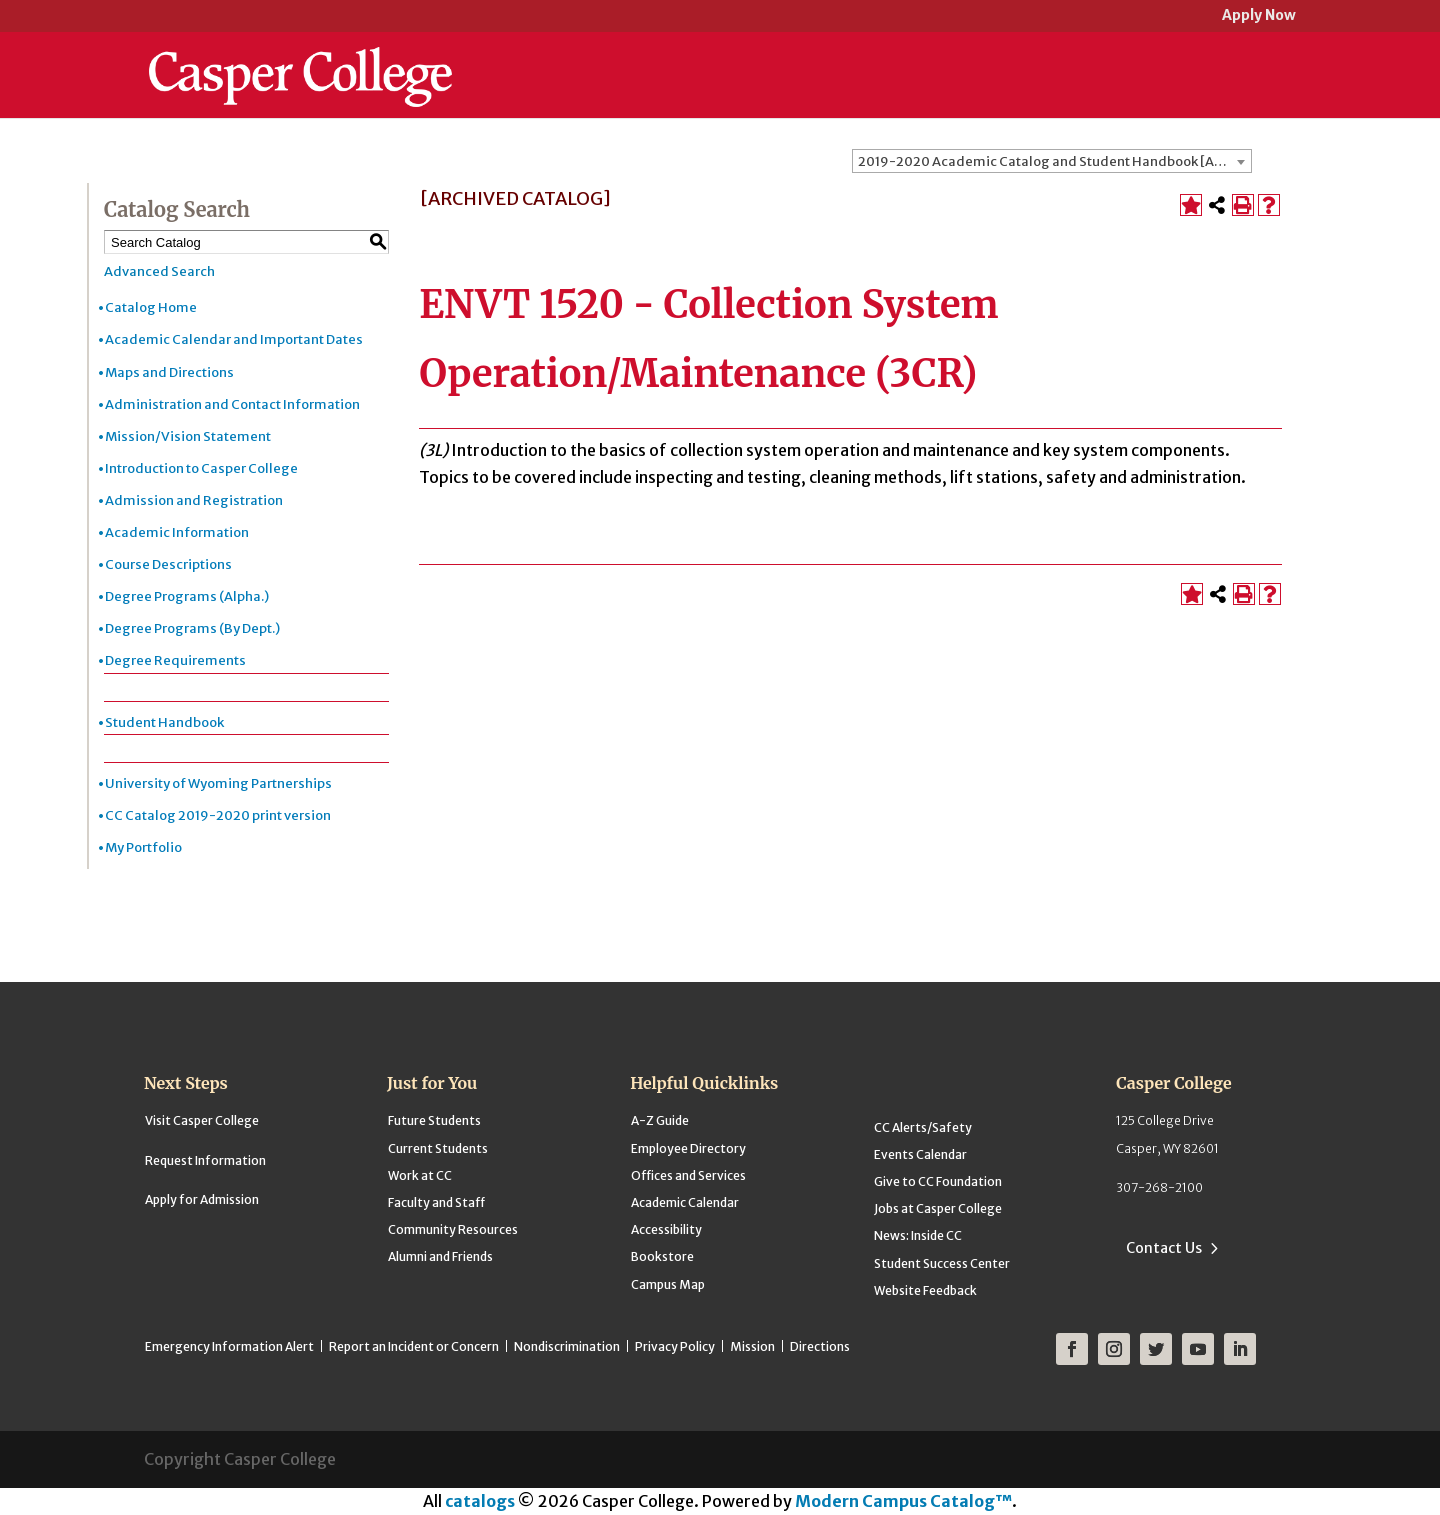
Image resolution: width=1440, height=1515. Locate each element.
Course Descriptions (168, 564)
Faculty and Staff (436, 1202)
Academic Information (177, 532)
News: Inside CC (918, 1235)
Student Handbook (164, 722)
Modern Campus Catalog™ (903, 1501)
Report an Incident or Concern (414, 1346)
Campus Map (668, 1284)
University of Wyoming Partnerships (218, 783)
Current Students (438, 1148)
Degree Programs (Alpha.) (187, 596)
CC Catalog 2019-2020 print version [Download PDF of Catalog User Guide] (218, 815)
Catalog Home (151, 307)
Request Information (205, 1160)
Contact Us (1164, 1248)
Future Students (434, 1120)
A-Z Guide (660, 1120)
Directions (820, 1346)
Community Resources (453, 1229)
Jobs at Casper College (938, 1208)
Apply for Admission (202, 1199)
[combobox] (1052, 161)
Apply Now (1259, 16)
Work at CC (420, 1175)
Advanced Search (159, 271)
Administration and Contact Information (232, 404)
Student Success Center (942, 1263)
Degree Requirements (175, 660)
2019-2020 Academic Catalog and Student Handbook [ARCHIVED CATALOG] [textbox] (1054, 161)
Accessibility (666, 1229)
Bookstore (662, 1256)
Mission (752, 1346)
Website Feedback (925, 1290)
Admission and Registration (194, 500)
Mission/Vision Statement (188, 436)
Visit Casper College (202, 1120)
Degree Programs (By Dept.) (192, 628)
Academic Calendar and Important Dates (234, 339)
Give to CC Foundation (938, 1181)
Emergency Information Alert (229, 1346)
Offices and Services (688, 1175)
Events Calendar (920, 1154)
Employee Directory (688, 1148)
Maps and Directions (169, 372)
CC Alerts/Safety (923, 1127)
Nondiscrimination (567, 1346)
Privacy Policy (675, 1346)
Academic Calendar (685, 1202)
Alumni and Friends (440, 1256)
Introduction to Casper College (201, 468)
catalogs (480, 1501)
